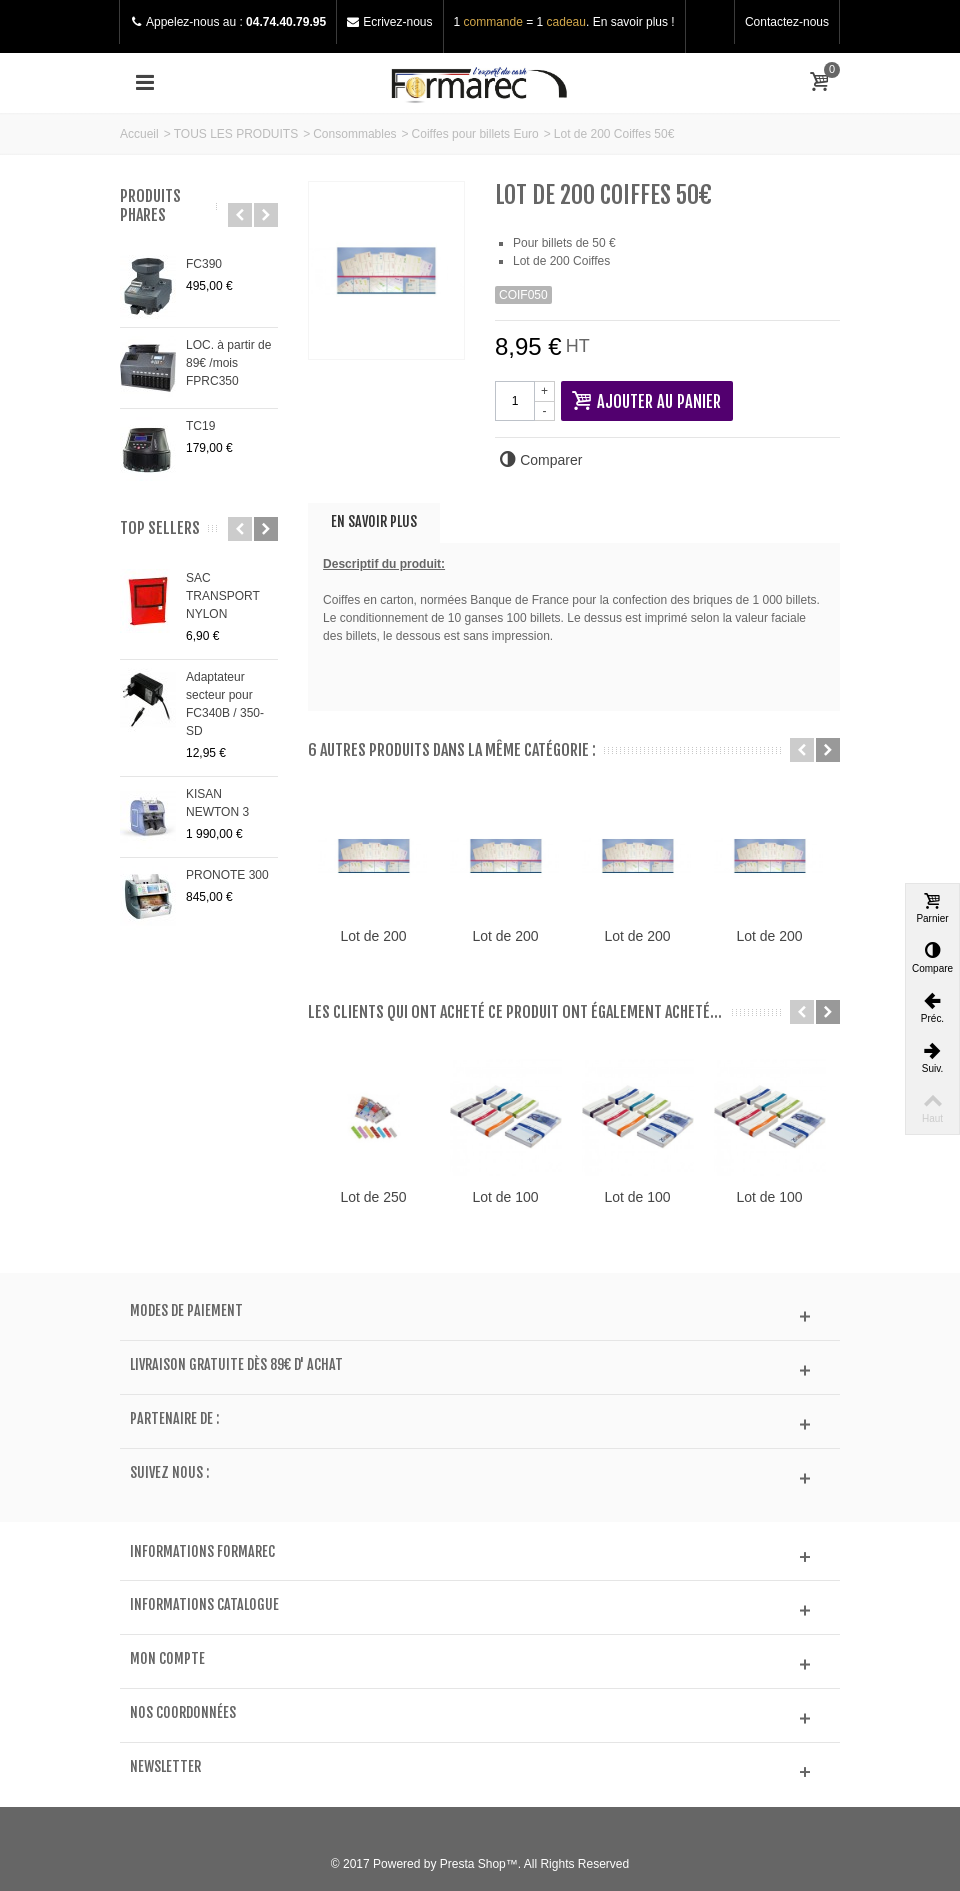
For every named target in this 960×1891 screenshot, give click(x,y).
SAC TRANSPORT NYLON (223, 596)
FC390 (204, 264)
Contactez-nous (787, 22)
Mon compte (167, 1659)
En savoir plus (374, 521)
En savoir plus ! (634, 22)
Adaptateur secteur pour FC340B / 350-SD (225, 704)
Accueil (139, 134)
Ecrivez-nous (397, 22)
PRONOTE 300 (227, 875)
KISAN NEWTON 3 (217, 803)
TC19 (200, 426)
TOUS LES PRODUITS (236, 134)
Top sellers (160, 528)
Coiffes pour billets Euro (475, 134)
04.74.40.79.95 (286, 22)
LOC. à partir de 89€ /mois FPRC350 (228, 363)
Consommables (354, 134)
